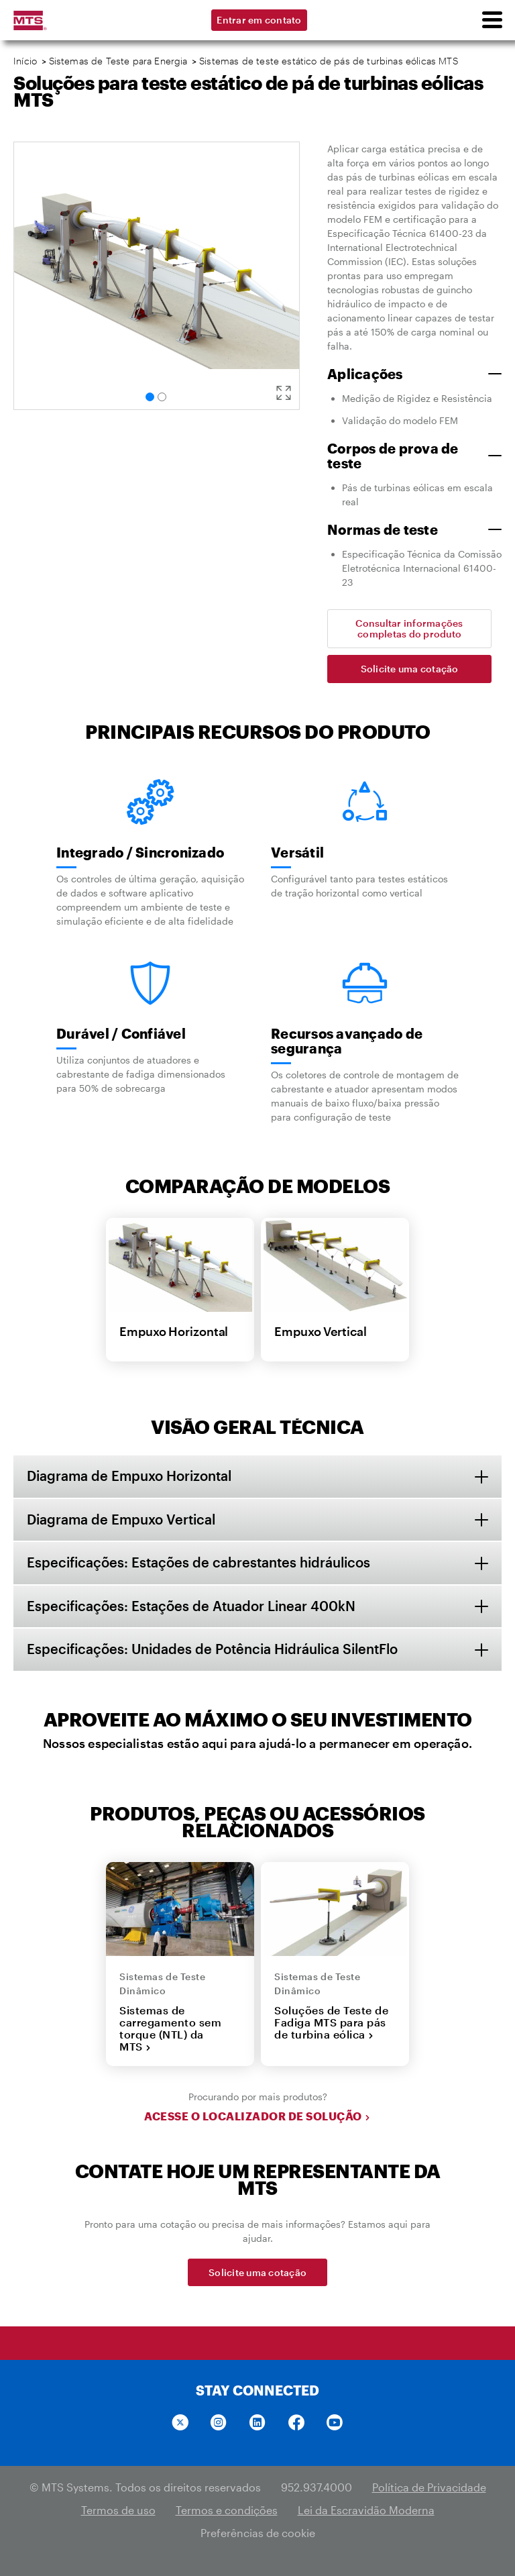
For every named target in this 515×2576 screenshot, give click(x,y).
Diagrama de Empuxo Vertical (121, 1520)
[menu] (491, 20)
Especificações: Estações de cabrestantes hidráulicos (198, 1563)
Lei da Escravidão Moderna (366, 2511)
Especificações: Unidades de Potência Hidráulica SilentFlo (212, 1651)
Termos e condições (227, 2511)
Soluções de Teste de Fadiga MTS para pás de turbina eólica (331, 2024)
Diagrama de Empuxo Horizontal (129, 1476)
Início (25, 60)
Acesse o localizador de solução (257, 2118)
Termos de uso (118, 2511)
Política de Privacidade (429, 2488)
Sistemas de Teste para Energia (118, 60)
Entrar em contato (259, 19)
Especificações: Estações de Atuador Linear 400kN (191, 1607)
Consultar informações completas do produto (409, 628)
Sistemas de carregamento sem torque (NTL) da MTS (170, 2030)
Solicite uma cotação (410, 668)
